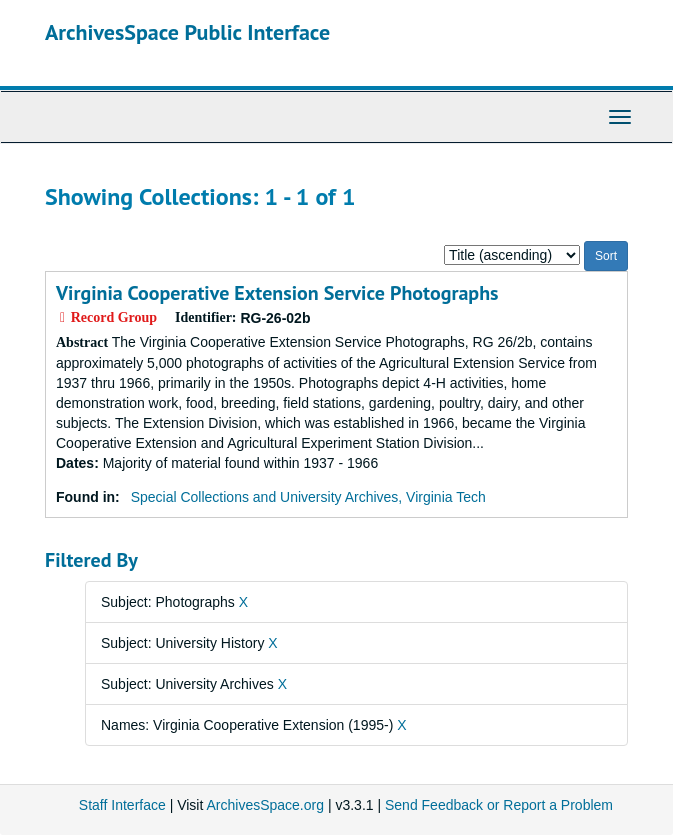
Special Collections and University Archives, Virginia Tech (308, 497)
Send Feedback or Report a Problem (499, 805)
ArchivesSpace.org (265, 805)
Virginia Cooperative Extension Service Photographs (277, 293)
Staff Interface (122, 805)
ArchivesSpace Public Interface (187, 32)
